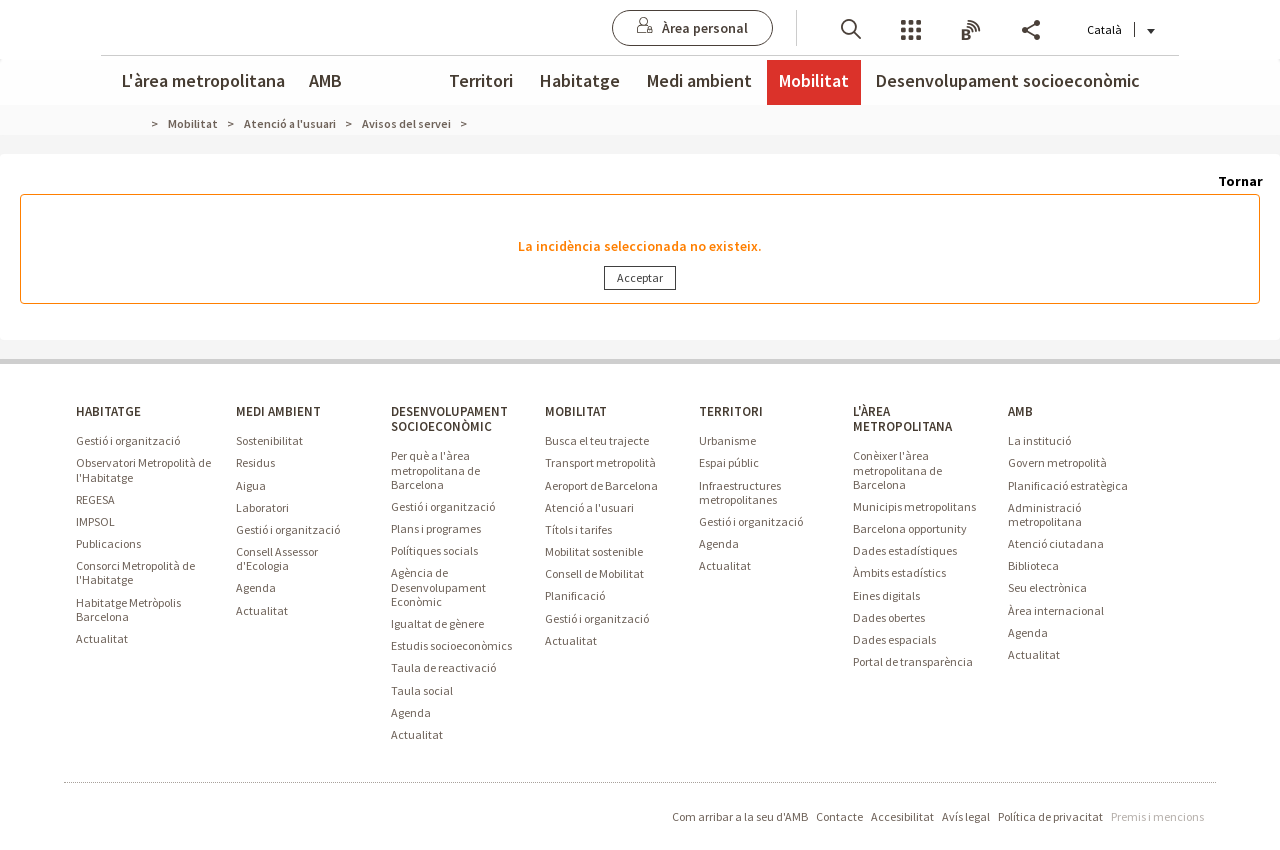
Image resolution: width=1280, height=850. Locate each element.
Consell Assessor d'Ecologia (277, 558)
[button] (836, 27)
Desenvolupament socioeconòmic (1008, 80)
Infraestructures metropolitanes (740, 492)
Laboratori (262, 507)
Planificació (575, 595)
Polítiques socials (434, 550)
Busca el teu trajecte (597, 440)
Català (1106, 29)
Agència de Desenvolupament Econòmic (438, 586)
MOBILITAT (576, 411)
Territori (481, 80)
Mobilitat (814, 80)
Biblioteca (1033, 565)
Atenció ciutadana (1056, 543)
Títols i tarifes (578, 529)
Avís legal (966, 816)
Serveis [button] (896, 28)
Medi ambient (699, 80)
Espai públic (729, 462)
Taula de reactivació (443, 667)
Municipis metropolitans (914, 506)
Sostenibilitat (269, 440)
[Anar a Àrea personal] (677, 28)
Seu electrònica (1047, 587)
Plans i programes (436, 528)
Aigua (251, 485)
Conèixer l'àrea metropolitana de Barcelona (897, 469)
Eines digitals (886, 595)
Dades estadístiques (905, 550)
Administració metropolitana (1045, 514)
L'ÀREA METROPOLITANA (902, 419)
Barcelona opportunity (910, 528)
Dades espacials (894, 639)
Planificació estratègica (1068, 485)
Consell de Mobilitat (594, 573)
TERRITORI (731, 411)
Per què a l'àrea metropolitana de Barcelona (435, 469)
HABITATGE (108, 411)
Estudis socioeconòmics (451, 645)
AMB (325, 80)
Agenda (256, 587)
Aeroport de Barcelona (601, 485)
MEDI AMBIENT (278, 411)
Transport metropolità (600, 462)
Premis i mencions (1157, 816)
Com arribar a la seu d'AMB (740, 816)
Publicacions (108, 543)
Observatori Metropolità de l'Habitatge (143, 469)
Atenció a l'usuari (589, 507)
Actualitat (102, 638)
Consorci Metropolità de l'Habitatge (135, 572)
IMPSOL (95, 521)
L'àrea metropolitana (203, 80)
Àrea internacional (1056, 610)
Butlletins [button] (956, 28)
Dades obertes (889, 617)
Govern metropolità (1057, 462)
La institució (1039, 440)
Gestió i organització (128, 440)
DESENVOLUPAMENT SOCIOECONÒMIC (449, 419)
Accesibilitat (902, 816)
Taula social (422, 690)
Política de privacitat (1050, 816)
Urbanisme (727, 440)
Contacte (839, 816)
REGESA (95, 499)
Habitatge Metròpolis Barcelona (128, 609)
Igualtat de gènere (437, 623)
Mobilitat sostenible (594, 551)
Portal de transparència (913, 661)
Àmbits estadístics (899, 572)
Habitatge (580, 80)
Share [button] (1016, 28)
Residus (255, 462)
